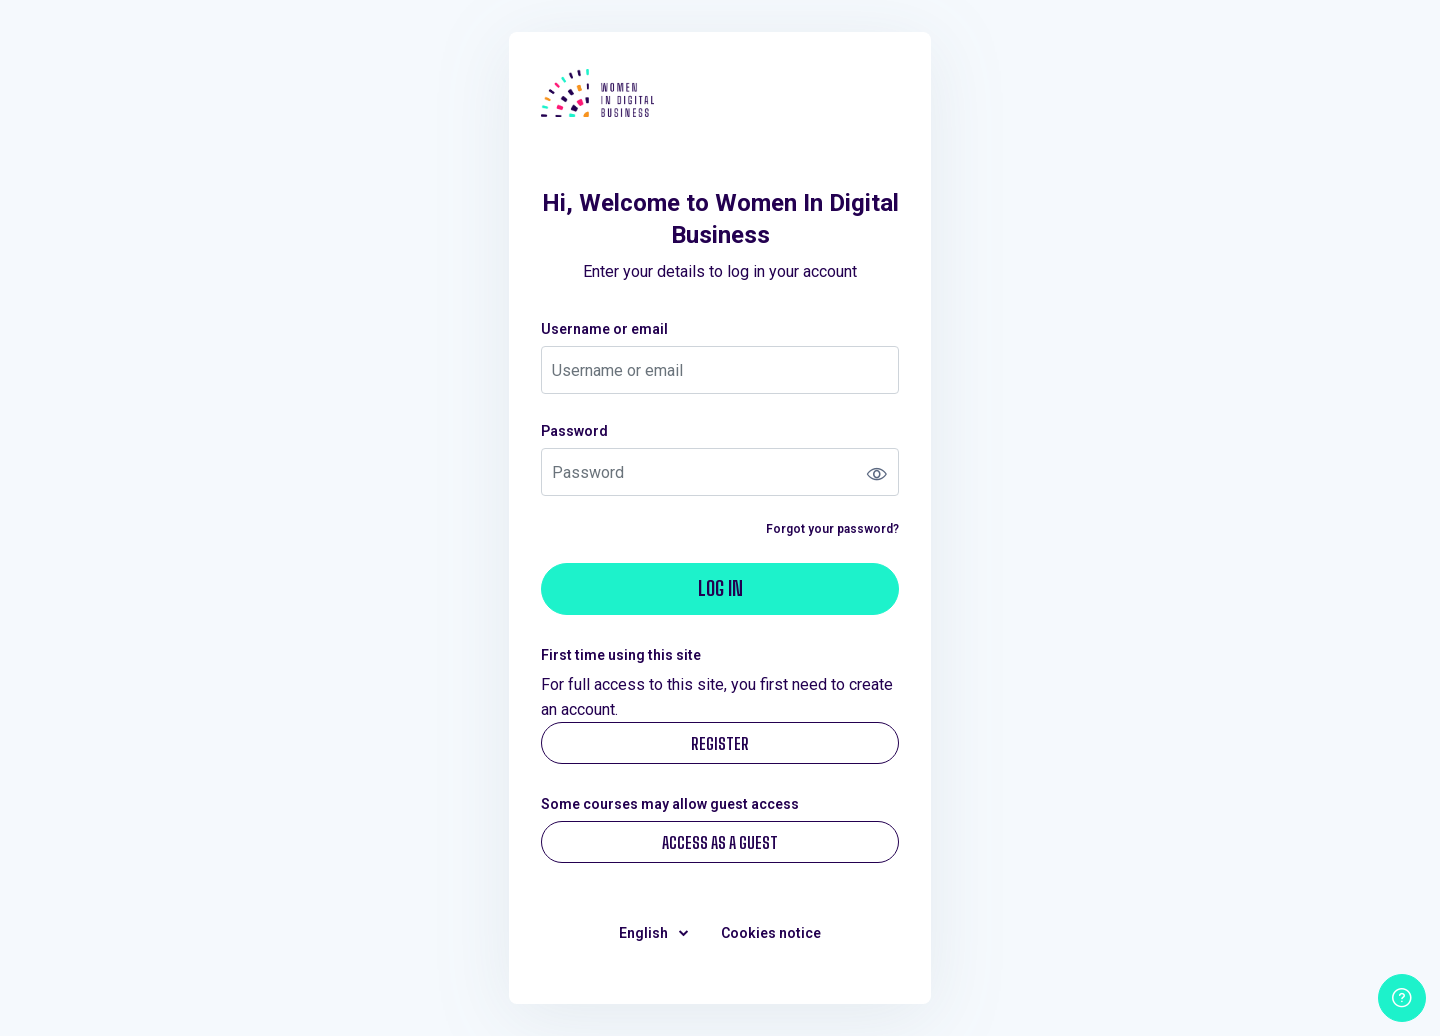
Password (574, 431)
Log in (720, 588)
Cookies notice (771, 933)
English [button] (645, 933)
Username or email (604, 329)
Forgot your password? (832, 529)
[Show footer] (1402, 998)
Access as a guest (720, 842)
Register (720, 743)
